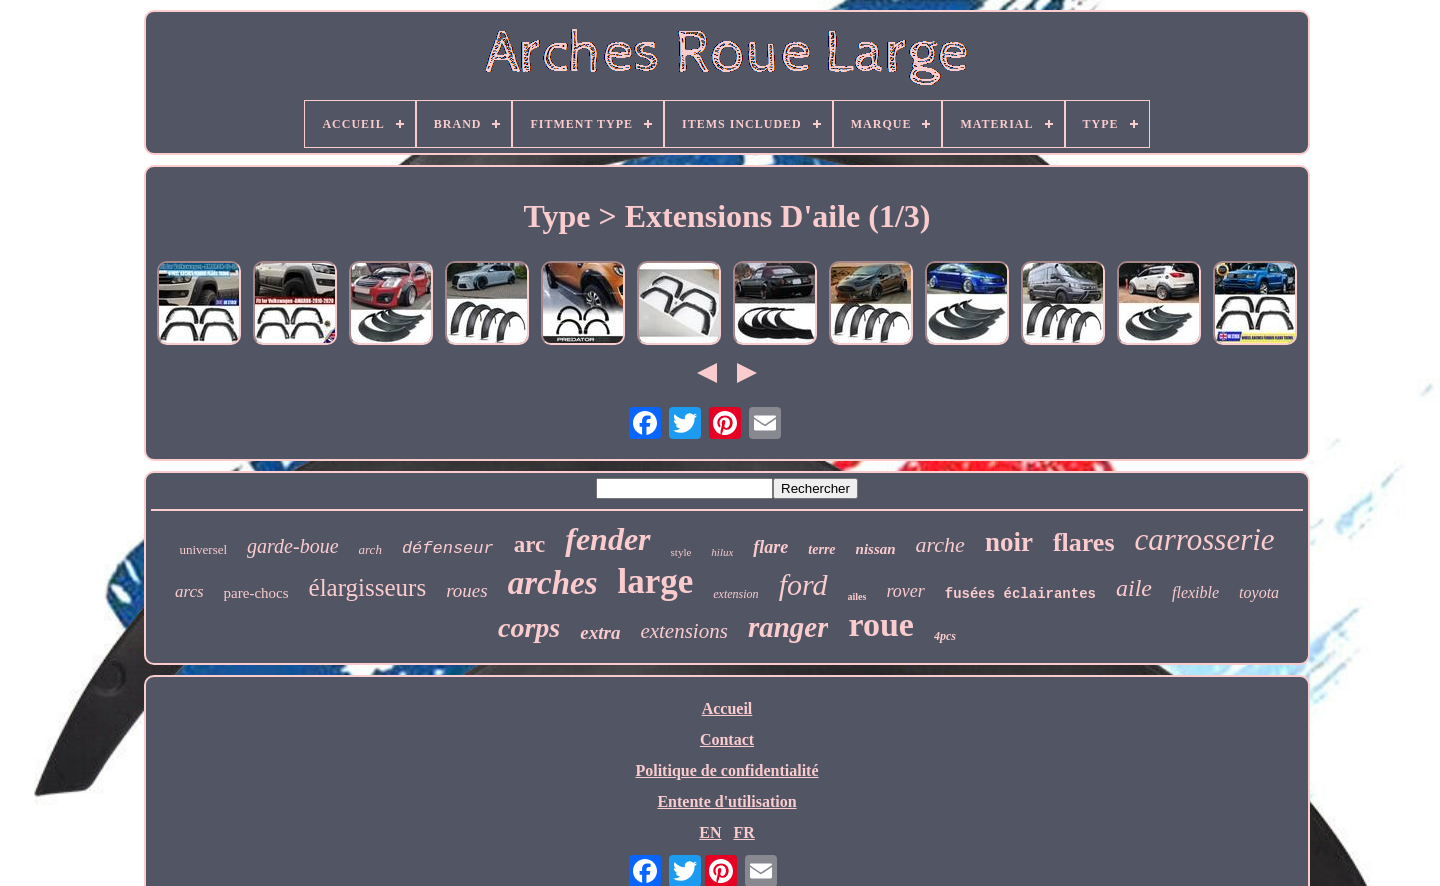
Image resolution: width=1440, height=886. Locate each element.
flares (1084, 542)
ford (803, 584)
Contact (727, 739)
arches (553, 583)
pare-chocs (256, 593)
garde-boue (292, 546)
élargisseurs (368, 587)
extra (600, 632)
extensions (683, 631)
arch (370, 549)
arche (940, 544)
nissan (876, 549)
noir (1009, 542)
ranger (788, 627)
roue (880, 624)
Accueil (727, 708)
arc (530, 544)
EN (710, 832)
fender (607, 539)
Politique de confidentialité (726, 770)
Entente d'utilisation (726, 801)
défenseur (448, 548)
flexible (1195, 592)
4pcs (945, 636)
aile (1134, 588)
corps (529, 627)
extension (735, 594)
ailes (857, 596)
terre (821, 549)
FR (743, 832)
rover (905, 591)
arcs (189, 591)
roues (467, 590)
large (656, 581)
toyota (1259, 592)
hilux (722, 552)
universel (203, 549)
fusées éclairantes (1020, 594)
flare (770, 547)
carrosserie (1205, 539)
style (681, 552)
